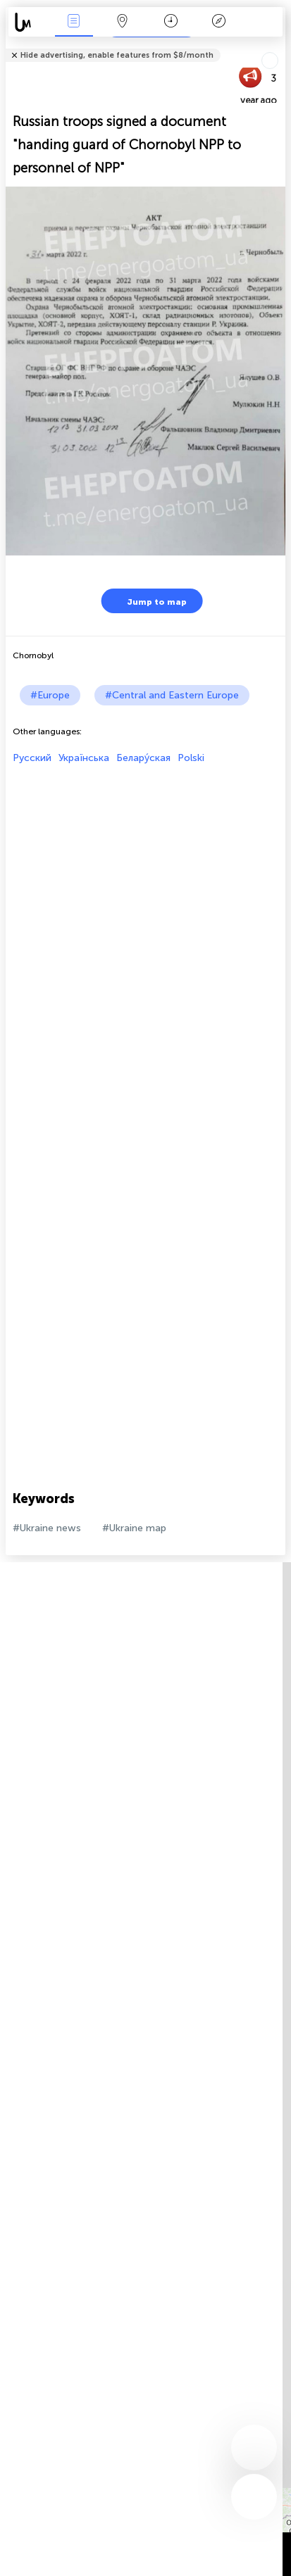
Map (122, 22)
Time (170, 22)
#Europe (50, 695)
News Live (74, 22)
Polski (191, 758)
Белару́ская (143, 758)
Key (219, 22)
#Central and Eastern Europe (172, 695)
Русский (32, 758)
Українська (83, 758)
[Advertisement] (145, 909)
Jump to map (148, 601)
